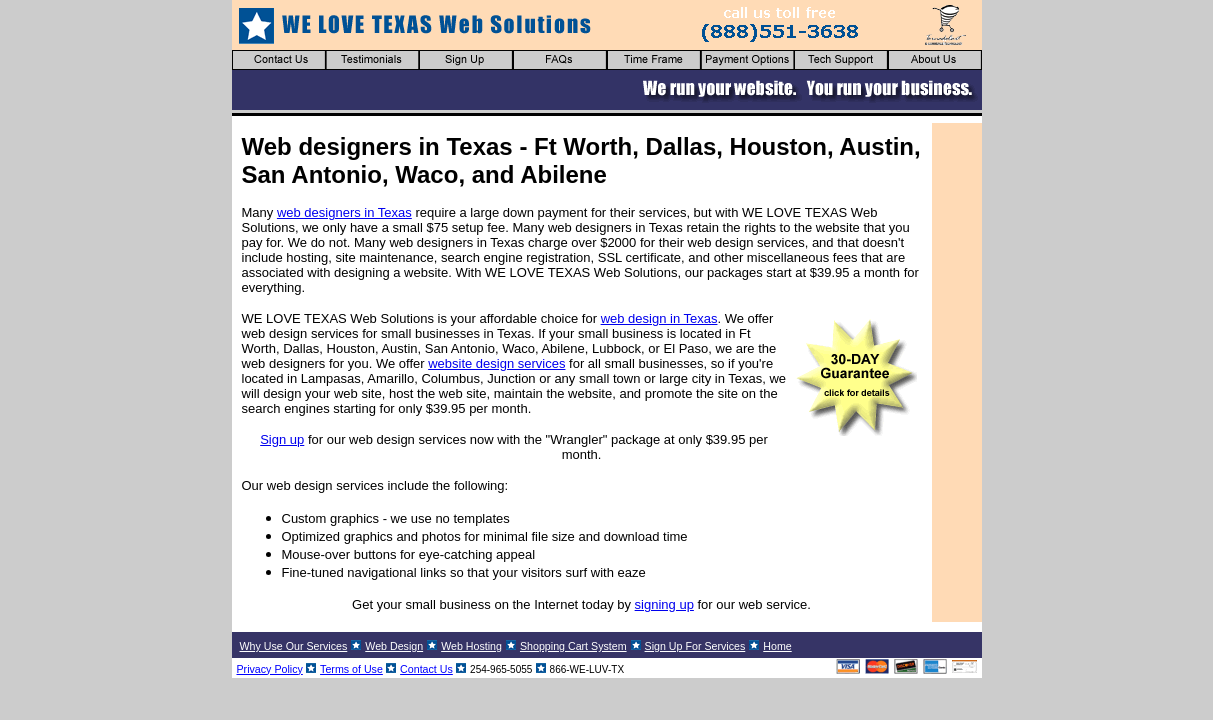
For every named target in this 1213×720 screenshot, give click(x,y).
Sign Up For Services (695, 646)
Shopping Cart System (573, 646)
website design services (496, 363)
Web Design (394, 646)
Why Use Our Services (294, 646)
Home (777, 646)
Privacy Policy (270, 669)
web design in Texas (659, 318)
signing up (664, 604)
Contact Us (426, 669)
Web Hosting (471, 646)
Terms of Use (351, 669)
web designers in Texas (344, 212)
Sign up (282, 439)
